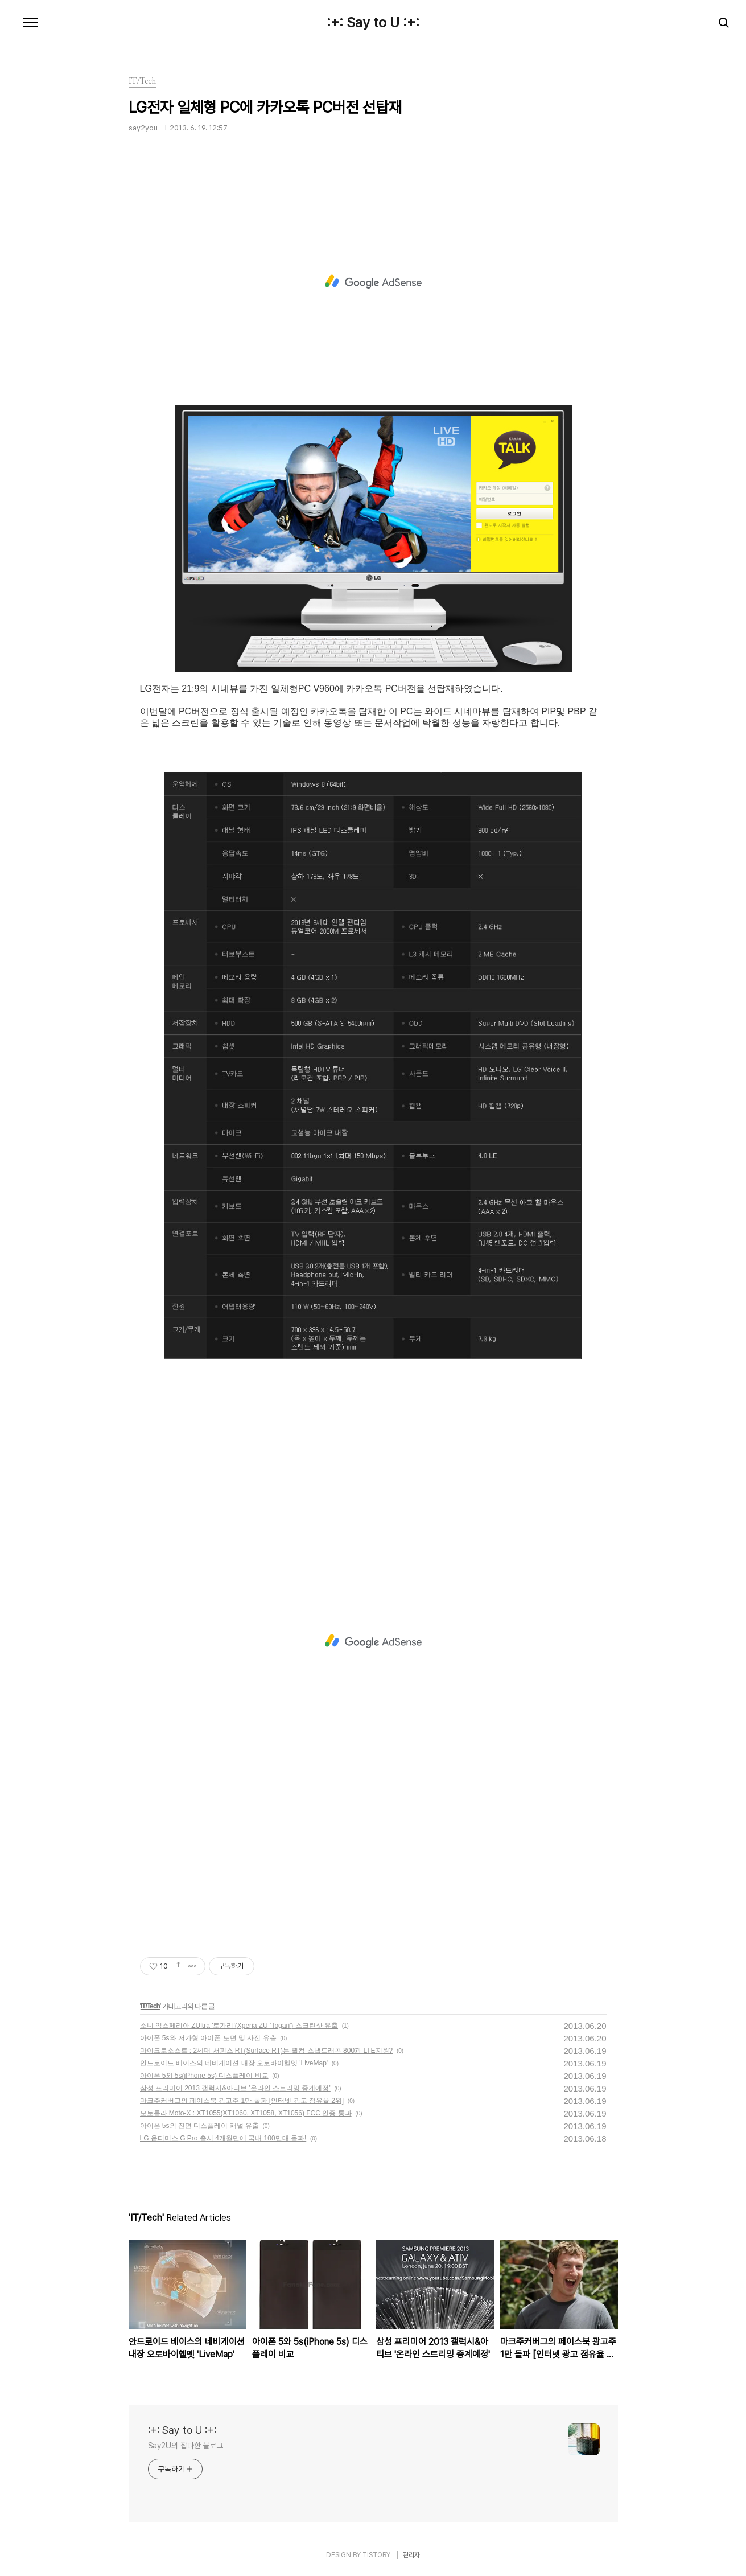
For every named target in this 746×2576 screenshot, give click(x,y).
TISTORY (376, 2555)
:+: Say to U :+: (373, 23)
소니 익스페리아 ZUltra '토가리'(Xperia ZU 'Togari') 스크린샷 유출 (239, 2025)
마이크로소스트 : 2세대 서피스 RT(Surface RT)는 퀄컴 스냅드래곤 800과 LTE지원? (266, 2051)
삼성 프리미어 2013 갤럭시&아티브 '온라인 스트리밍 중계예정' (235, 2088)
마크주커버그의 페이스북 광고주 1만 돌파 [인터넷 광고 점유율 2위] (242, 2101)
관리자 (411, 2555)
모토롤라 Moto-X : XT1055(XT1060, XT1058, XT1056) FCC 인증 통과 (246, 2113)
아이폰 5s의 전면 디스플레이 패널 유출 (199, 2126)
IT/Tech (150, 2006)
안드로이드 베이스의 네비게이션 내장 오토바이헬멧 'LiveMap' (234, 2063)
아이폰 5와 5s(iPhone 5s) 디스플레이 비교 (204, 2076)
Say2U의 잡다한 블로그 (186, 2445)
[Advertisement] (373, 281)
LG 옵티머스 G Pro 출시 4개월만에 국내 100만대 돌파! (223, 2138)
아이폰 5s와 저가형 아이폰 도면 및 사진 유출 (208, 2038)
